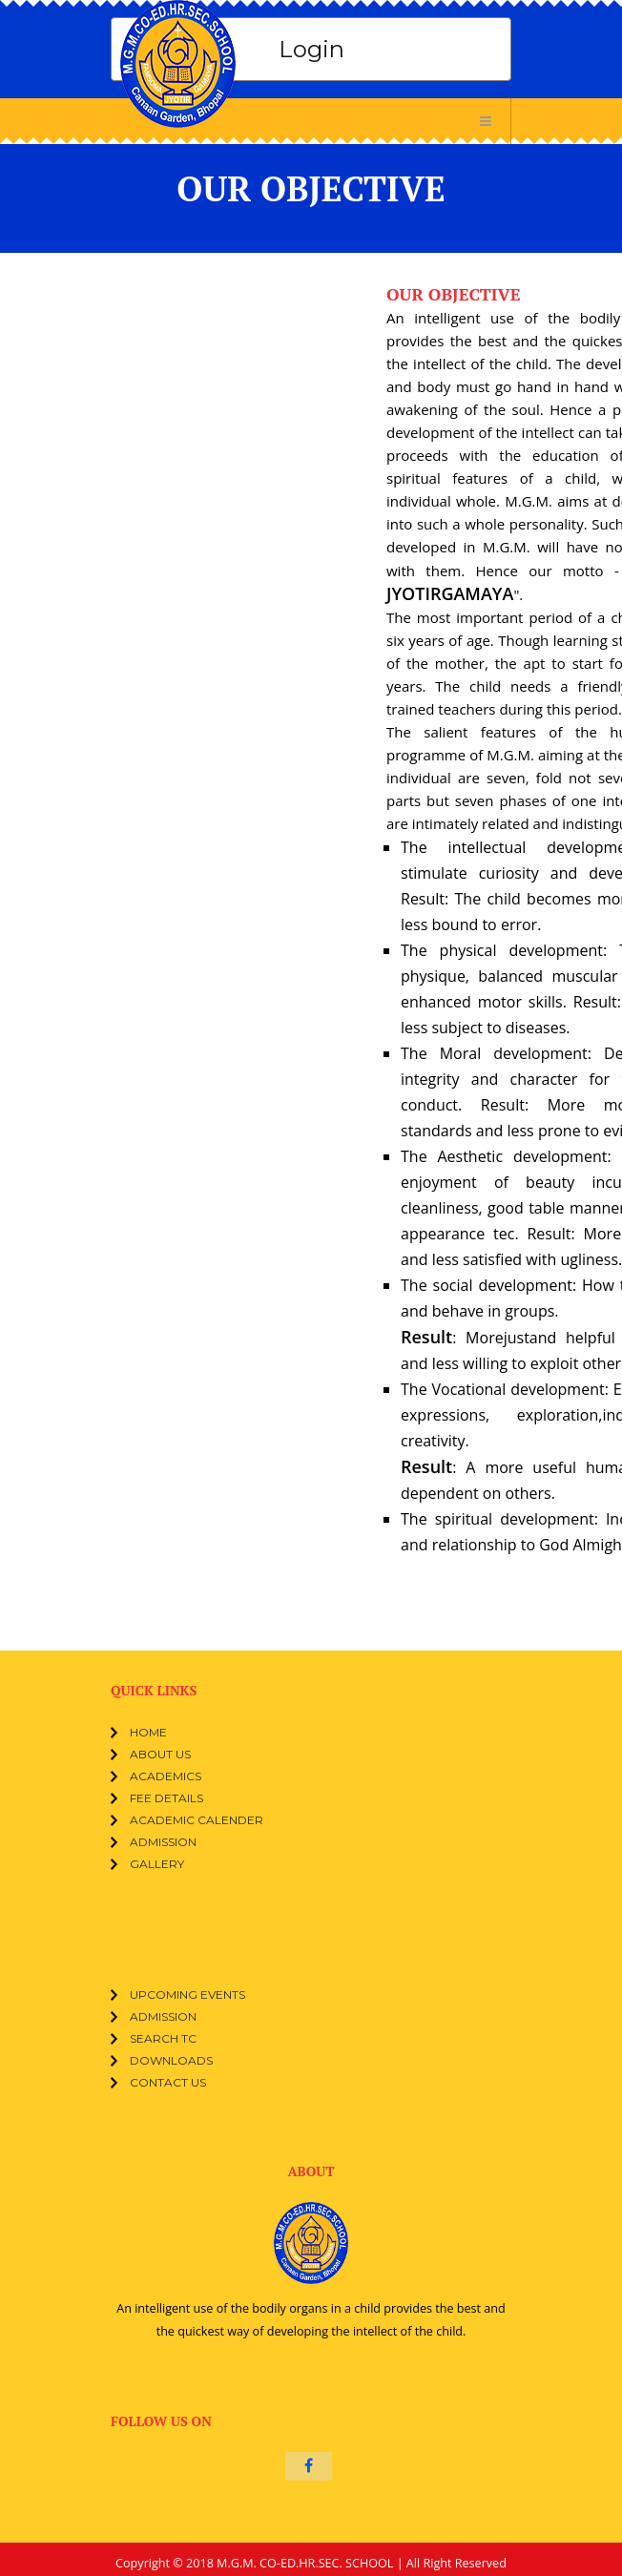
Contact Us (168, 2082)
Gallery (157, 1864)
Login (311, 49)
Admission (163, 1842)
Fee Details (166, 1798)
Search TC (163, 2038)
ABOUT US (160, 1754)
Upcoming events (187, 1994)
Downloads (171, 2060)
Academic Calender (196, 1820)
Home (148, 1732)
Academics (165, 1776)
